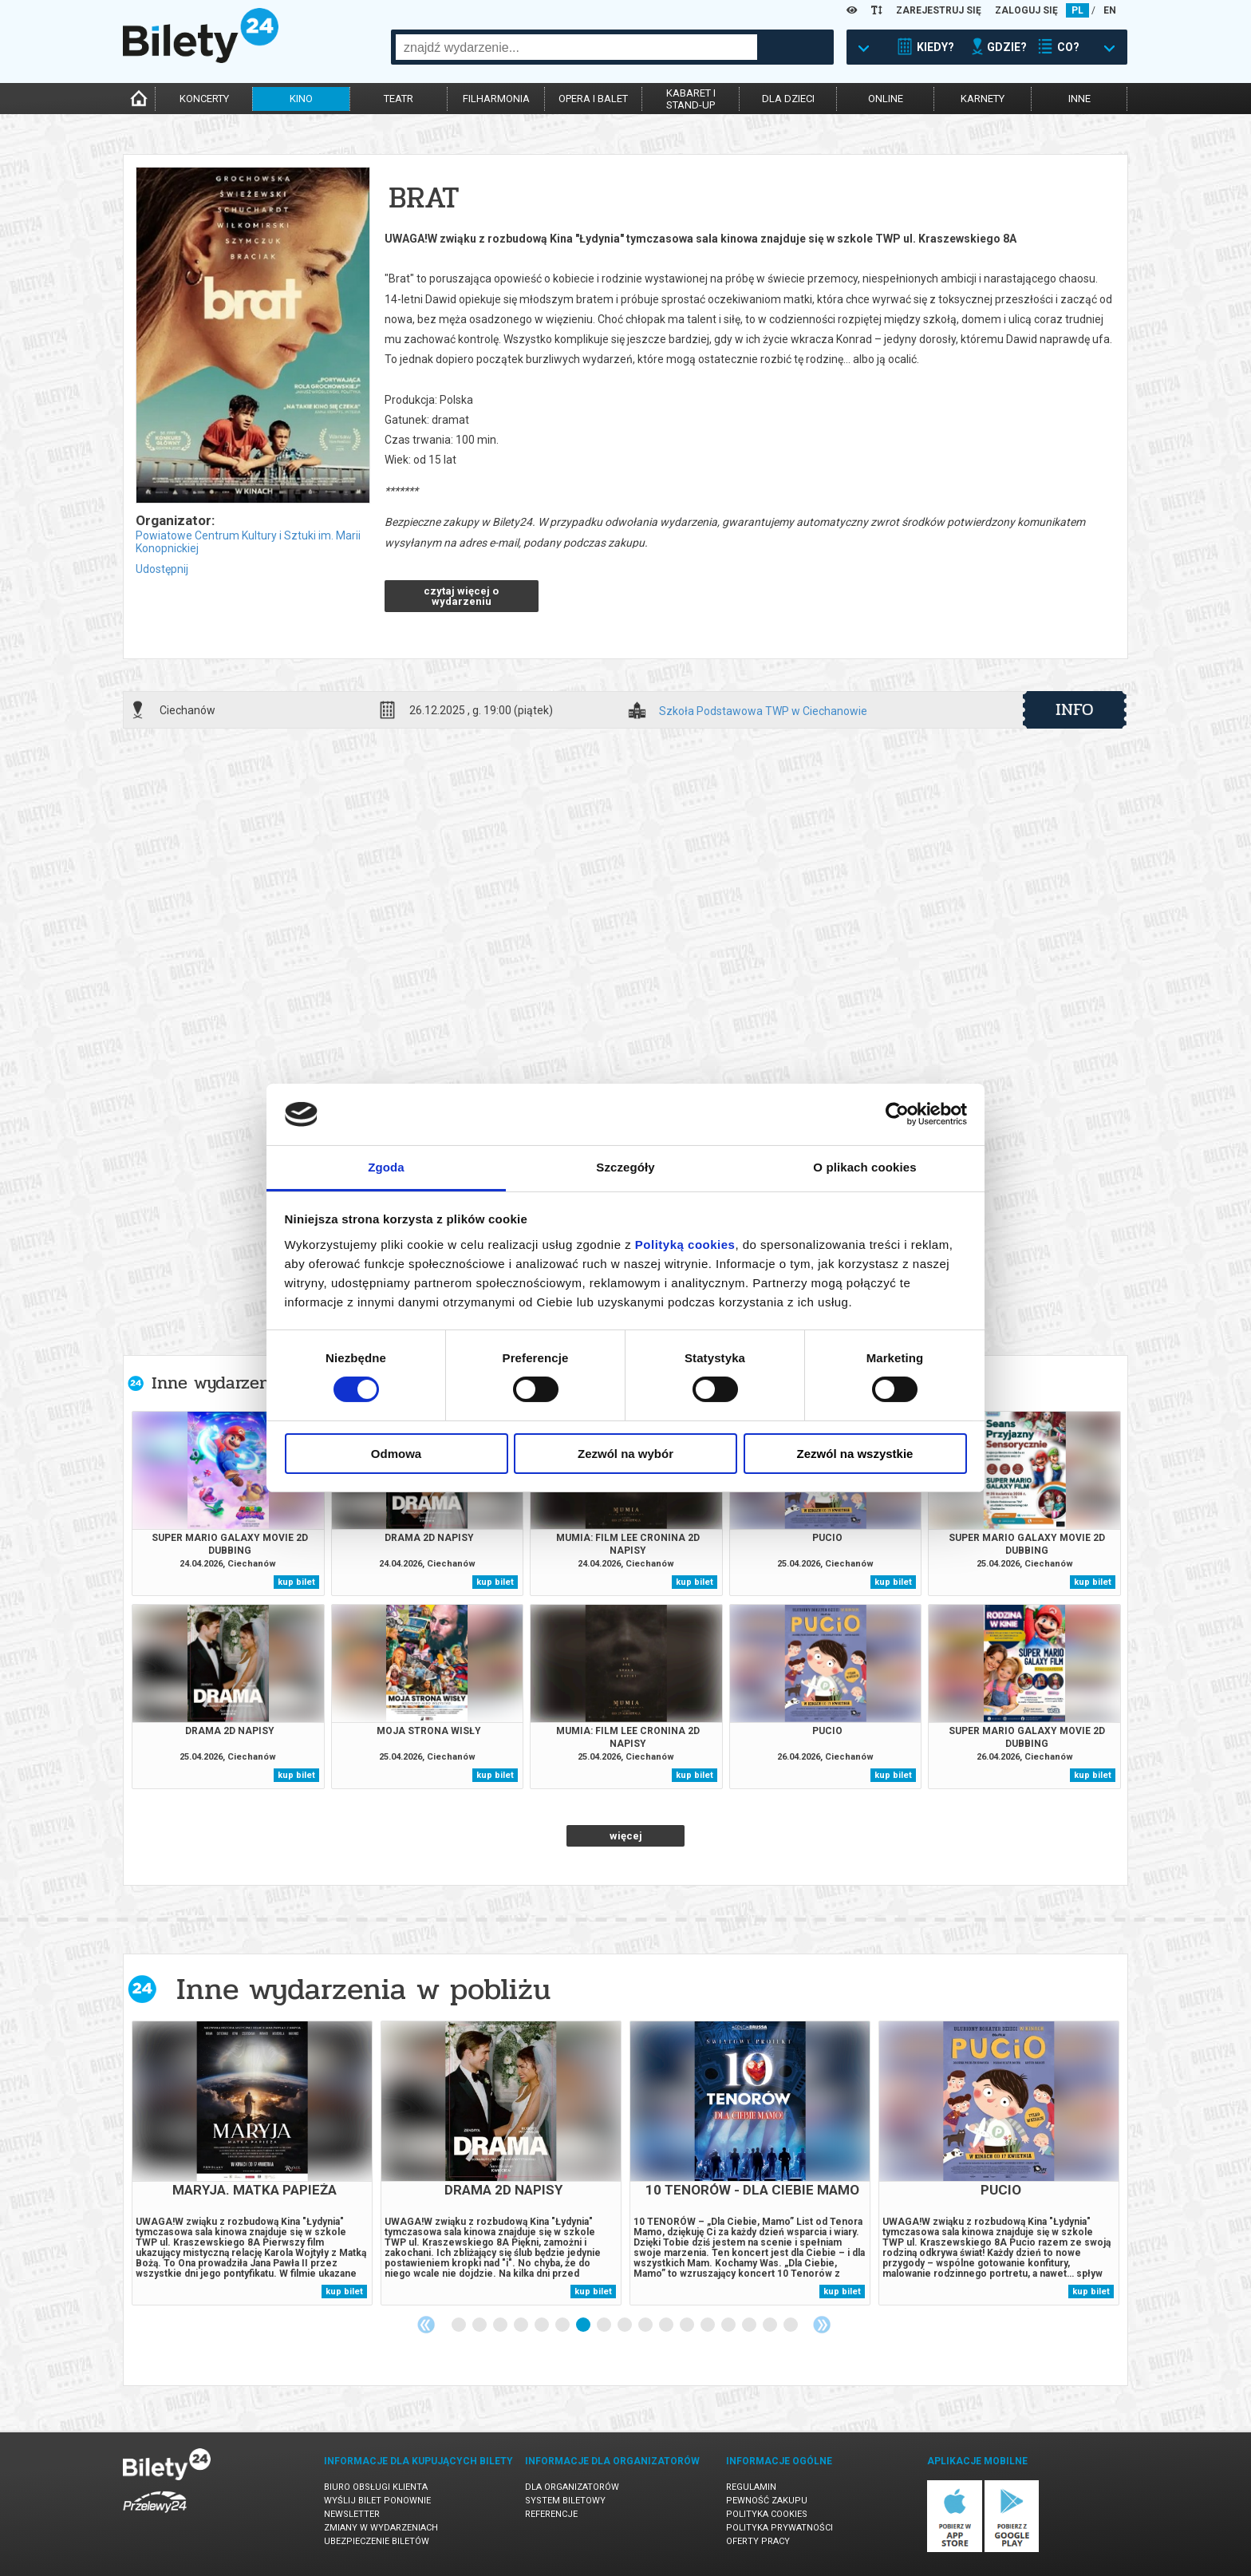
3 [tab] (501, 2325)
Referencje (551, 2514)
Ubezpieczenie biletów (376, 2541)
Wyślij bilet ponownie (377, 2500)
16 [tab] (771, 2325)
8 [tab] (605, 2325)
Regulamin (751, 2487)
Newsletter (352, 2514)
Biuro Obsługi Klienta (376, 2487)
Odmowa (396, 1453)
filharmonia (496, 99)
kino (301, 99)
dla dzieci (788, 99)
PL (1077, 10)
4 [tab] (522, 2325)
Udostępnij (162, 569)
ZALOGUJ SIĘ (1026, 10)
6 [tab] (563, 2325)
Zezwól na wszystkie (855, 1453)
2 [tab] (480, 2325)
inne (1079, 99)
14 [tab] (729, 2325)
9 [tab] (625, 2325)
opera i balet (593, 99)
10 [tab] (646, 2325)
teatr (398, 99)
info (1075, 709)
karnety (982, 99)
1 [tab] (460, 2325)
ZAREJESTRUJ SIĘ (938, 10)
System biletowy (565, 2500)
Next (822, 2324)
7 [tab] (584, 2325)
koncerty (204, 99)
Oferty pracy (758, 2541)
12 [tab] (688, 2325)
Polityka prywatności (779, 2528)
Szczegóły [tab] (625, 1167)
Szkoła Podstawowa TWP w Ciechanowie (763, 711)
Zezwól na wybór (625, 1453)
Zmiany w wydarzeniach (381, 2528)
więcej (626, 1836)
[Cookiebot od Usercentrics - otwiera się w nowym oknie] (897, 1114)
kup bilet (296, 1582)
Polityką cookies (685, 1244)
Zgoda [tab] (386, 1167)
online (885, 99)
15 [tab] (750, 2325)
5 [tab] (543, 2325)
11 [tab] (667, 2325)
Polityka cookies (766, 2514)
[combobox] (576, 47)
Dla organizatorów (572, 2487)
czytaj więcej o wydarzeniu (461, 596)
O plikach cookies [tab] (864, 1167)
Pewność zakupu (766, 2500)
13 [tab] (708, 2325)
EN (1109, 10)
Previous (426, 2324)
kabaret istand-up (691, 99)
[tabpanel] (252, 2163)
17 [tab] (791, 2325)
